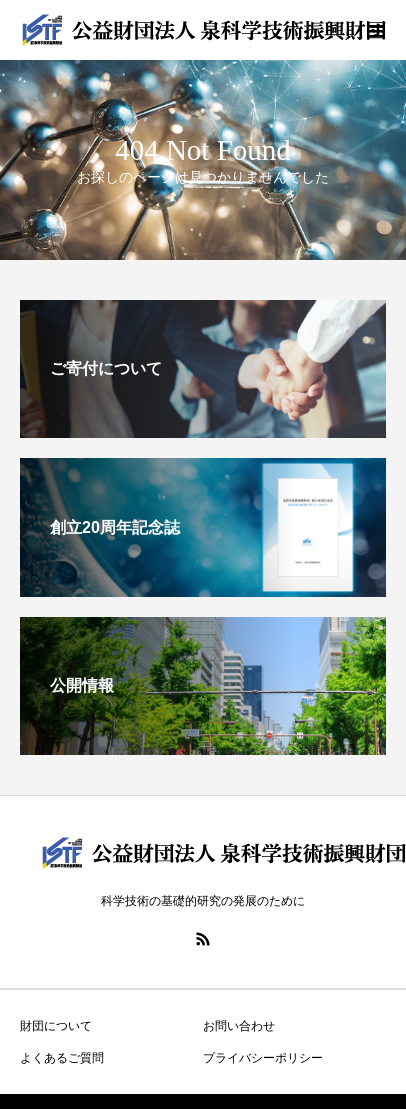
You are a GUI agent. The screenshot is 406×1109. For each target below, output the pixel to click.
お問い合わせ (239, 1026)
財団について (56, 1026)
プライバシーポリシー (263, 1058)
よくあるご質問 (62, 1058)
